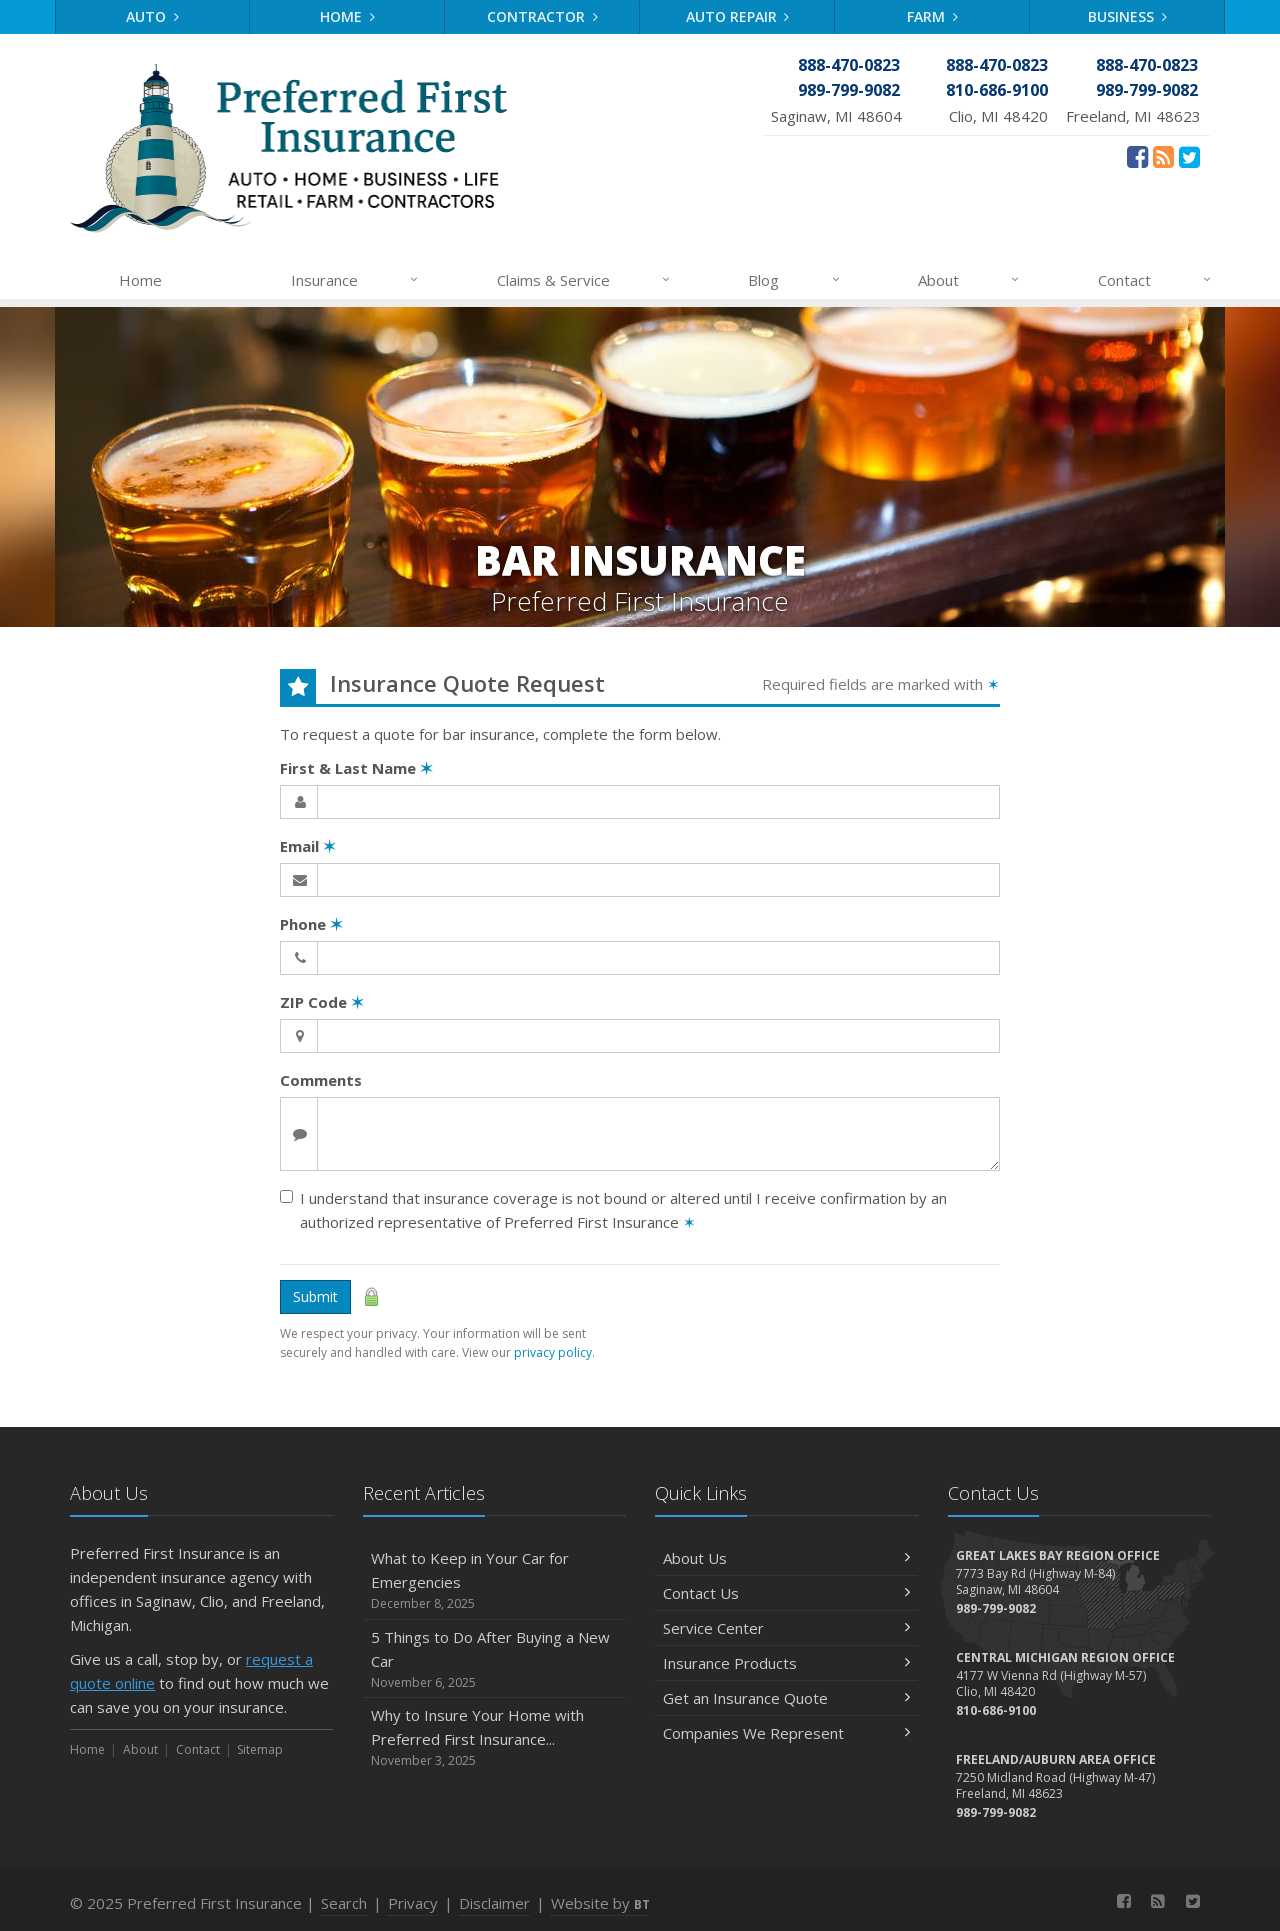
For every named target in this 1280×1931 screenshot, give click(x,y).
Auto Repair (738, 16)
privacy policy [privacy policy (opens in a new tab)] (553, 1352)
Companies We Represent (786, 1733)
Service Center (786, 1628)
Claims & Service (584, 280)
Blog (794, 280)
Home (347, 16)
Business (1127, 16)
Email (308, 846)
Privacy (413, 1903)
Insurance (355, 280)
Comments (321, 1080)
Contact (1155, 280)
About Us (786, 1558)
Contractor (542, 16)
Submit (315, 1296)
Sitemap (260, 1749)
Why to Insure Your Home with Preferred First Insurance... (494, 1737)
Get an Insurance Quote (786, 1698)
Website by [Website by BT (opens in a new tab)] (600, 1903)
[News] (1163, 156)
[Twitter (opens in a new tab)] (1189, 156)
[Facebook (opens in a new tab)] (1137, 156)
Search (344, 1903)
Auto (152, 16)
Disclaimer (494, 1903)
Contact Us (786, 1593)
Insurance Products (786, 1663)
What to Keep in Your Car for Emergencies (494, 1580)
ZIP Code (322, 1002)
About (969, 280)
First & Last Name (356, 768)
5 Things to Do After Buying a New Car (494, 1659)
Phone (311, 924)
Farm (932, 16)
